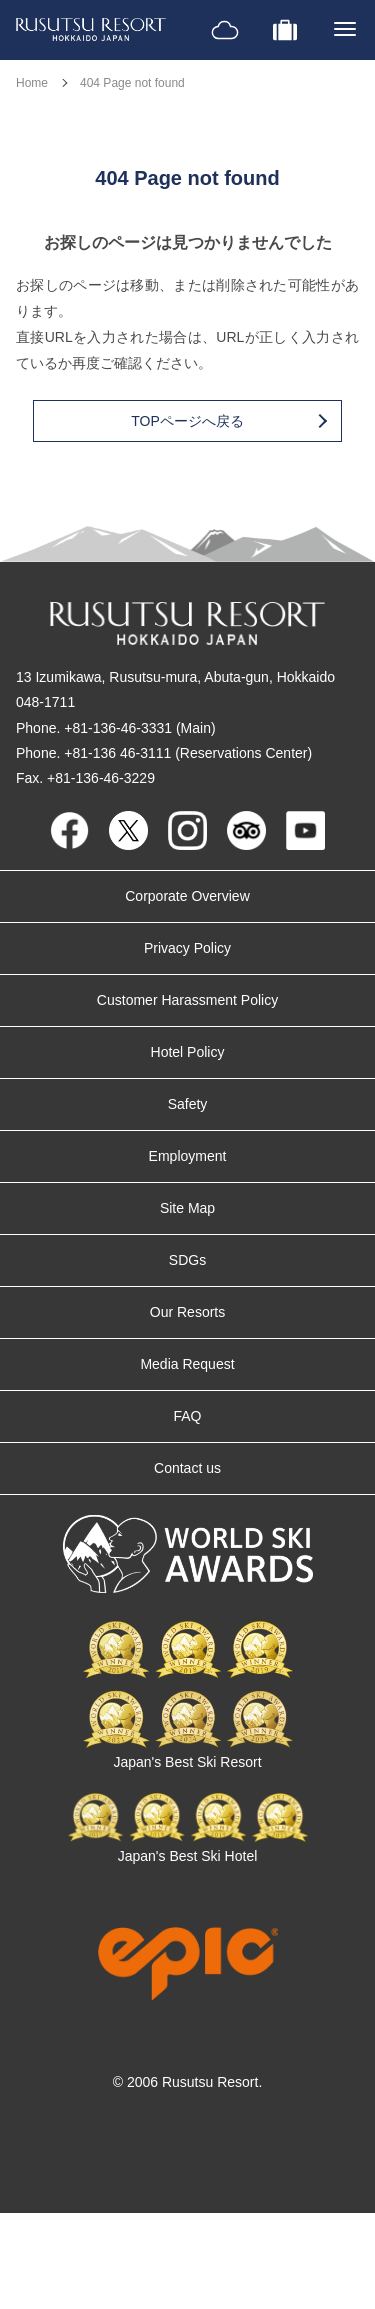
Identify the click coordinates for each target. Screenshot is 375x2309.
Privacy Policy (187, 948)
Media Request (187, 1364)
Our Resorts (187, 1312)
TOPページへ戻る (228, 421)
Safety (188, 1104)
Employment (188, 1156)
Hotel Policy (188, 1052)
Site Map (187, 1208)
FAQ (187, 1416)
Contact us (187, 1468)
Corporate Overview (187, 896)
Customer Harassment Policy (187, 1000)
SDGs (187, 1260)
